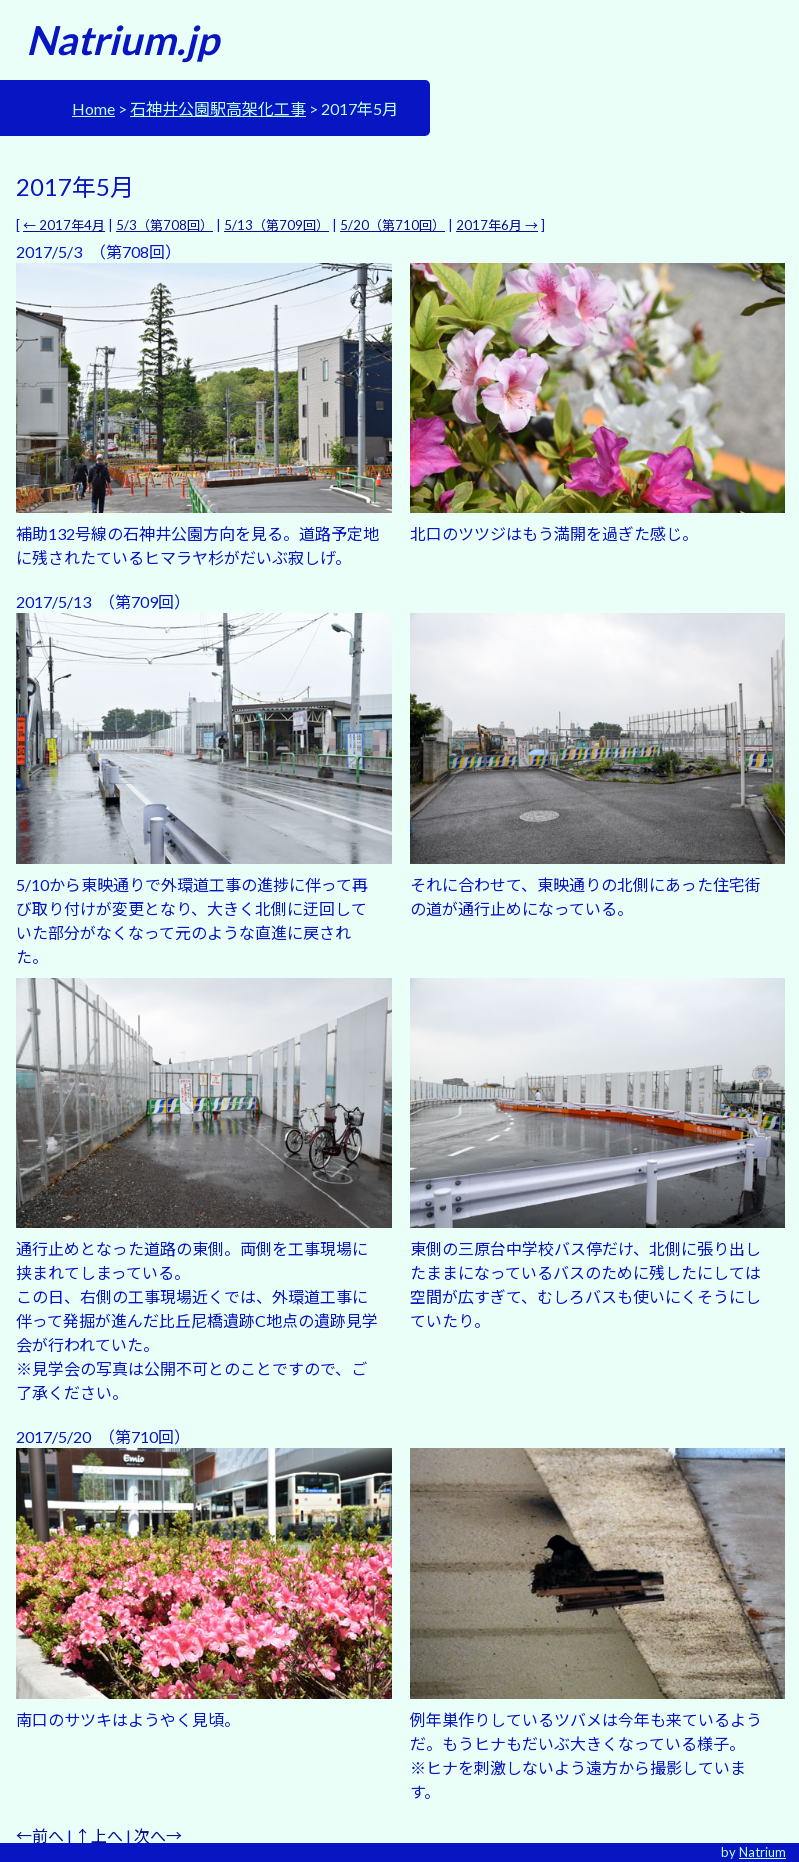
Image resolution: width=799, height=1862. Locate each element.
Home (93, 108)
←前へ (40, 1835)
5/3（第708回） (164, 225)
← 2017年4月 (64, 225)
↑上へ (99, 1835)
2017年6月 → (497, 225)
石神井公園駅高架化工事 (218, 108)
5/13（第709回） (276, 225)
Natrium (762, 1852)
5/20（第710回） (392, 225)
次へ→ (158, 1835)
